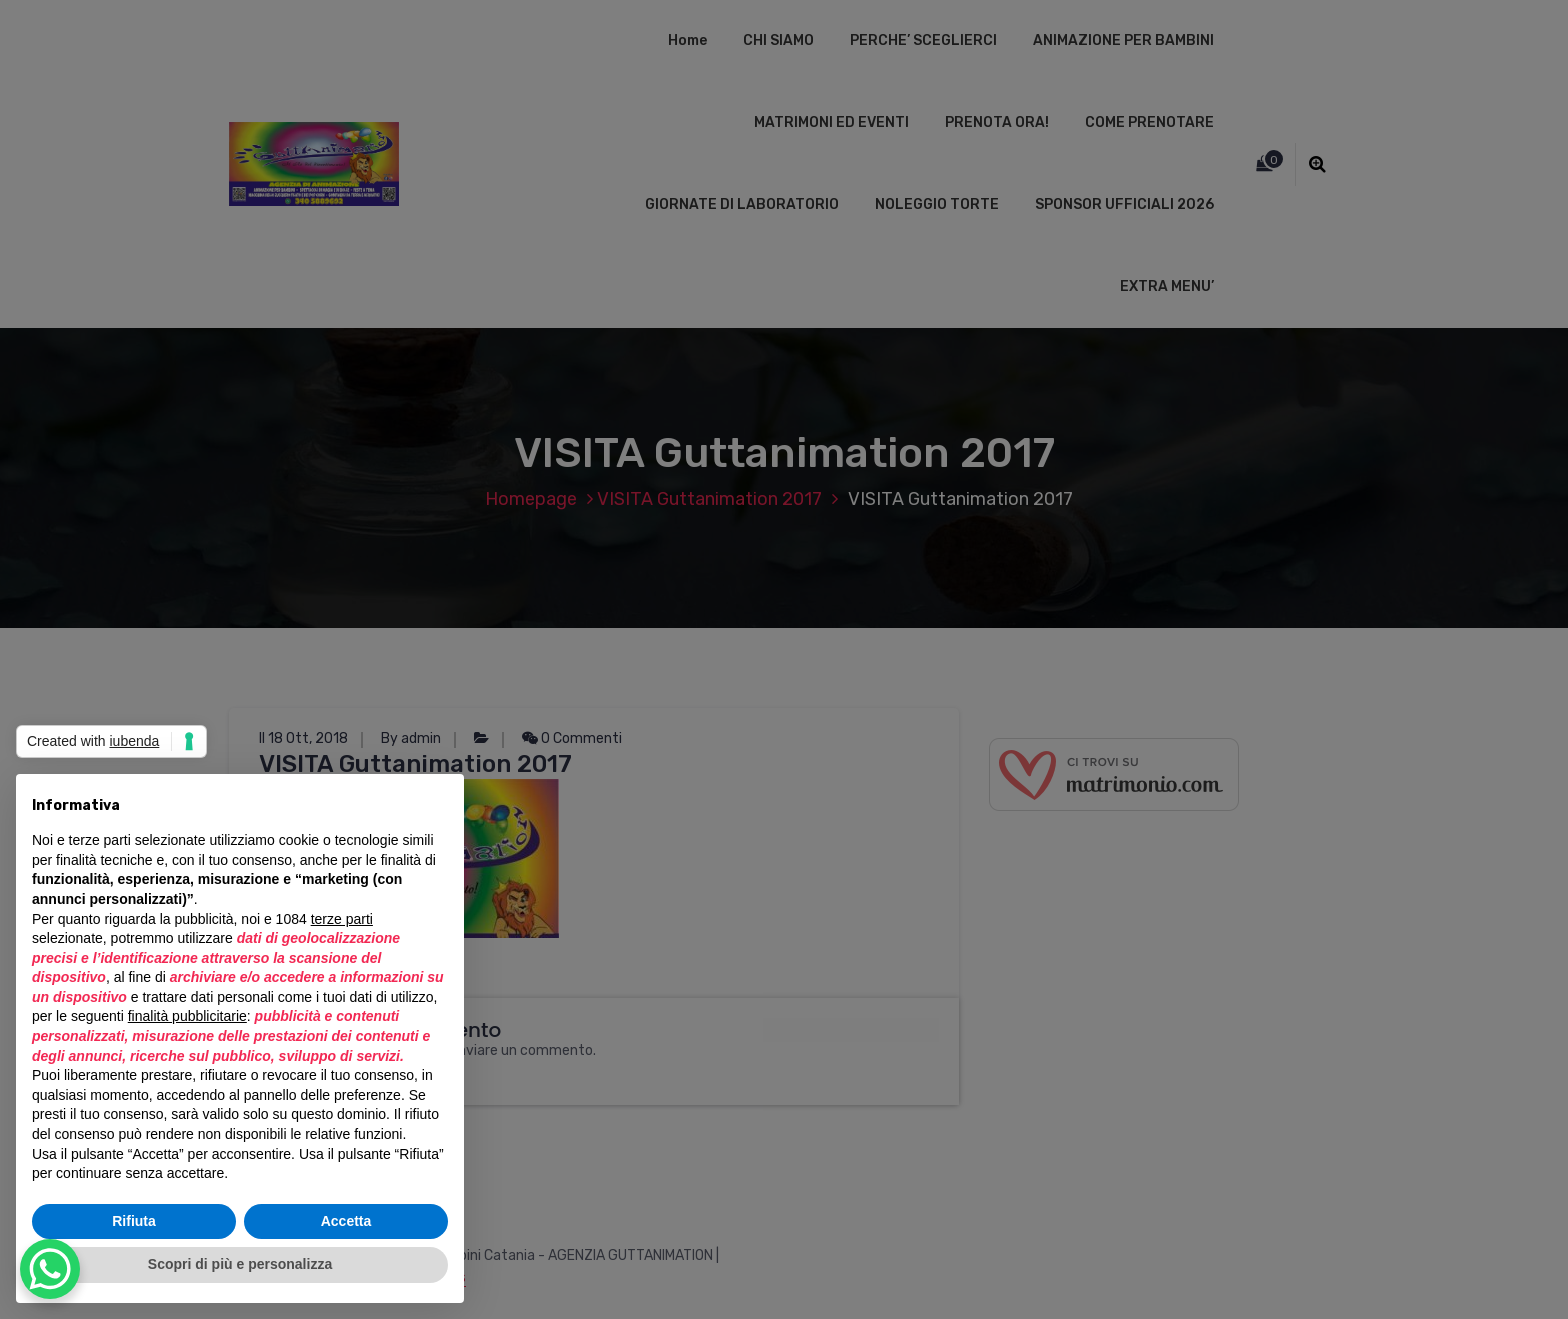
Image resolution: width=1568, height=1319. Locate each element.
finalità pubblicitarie (187, 1016)
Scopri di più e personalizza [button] (240, 1264)
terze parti (342, 919)
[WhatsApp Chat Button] (50, 1269)
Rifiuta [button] (134, 1221)
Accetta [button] (346, 1221)
